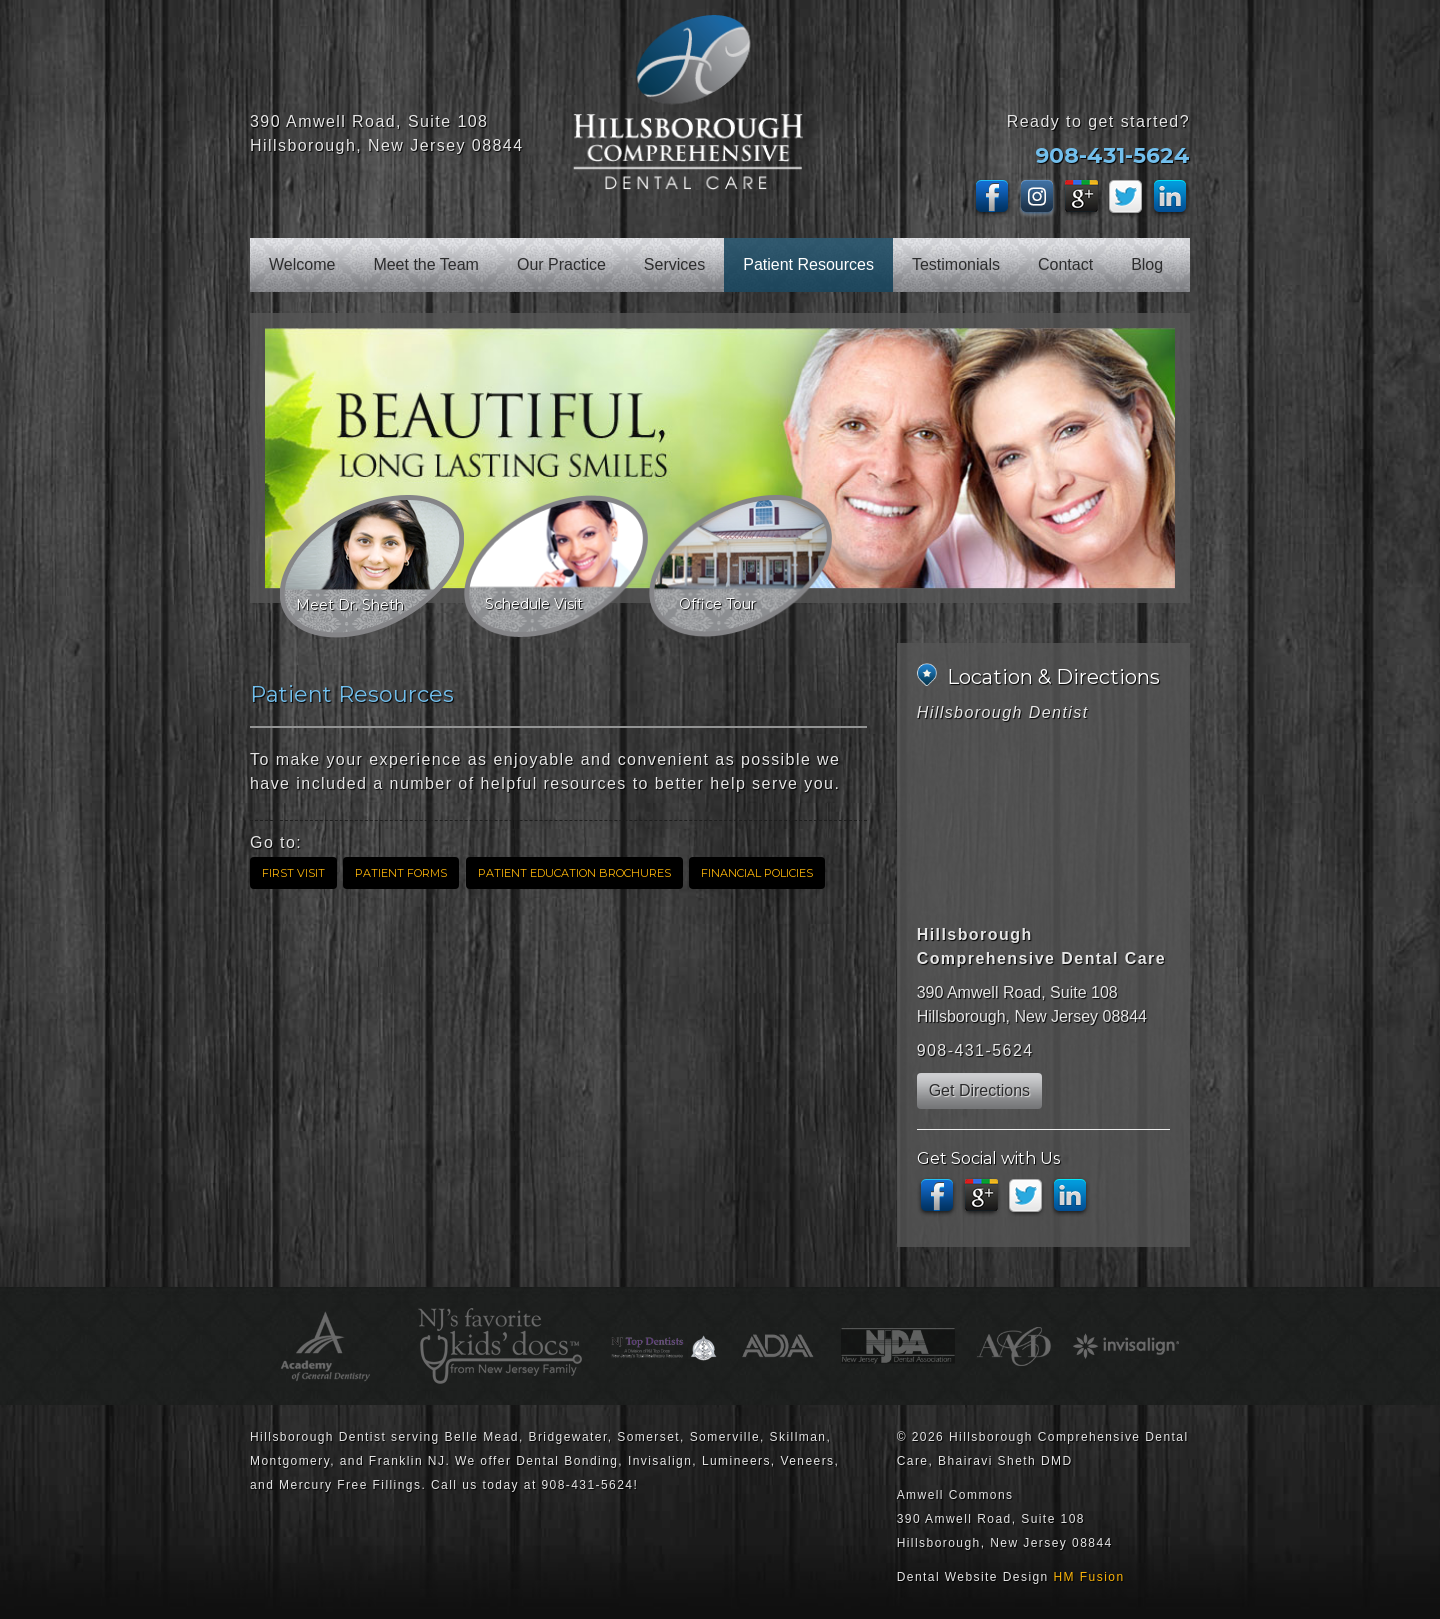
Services (674, 264)
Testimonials (956, 264)
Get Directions (979, 1090)
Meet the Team (426, 264)
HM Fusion (1089, 1577)
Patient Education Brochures (574, 873)
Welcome (302, 264)
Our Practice (561, 264)
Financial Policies (757, 873)
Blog (1147, 264)
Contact (1065, 264)
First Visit (293, 873)
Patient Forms (401, 873)
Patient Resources (808, 264)
